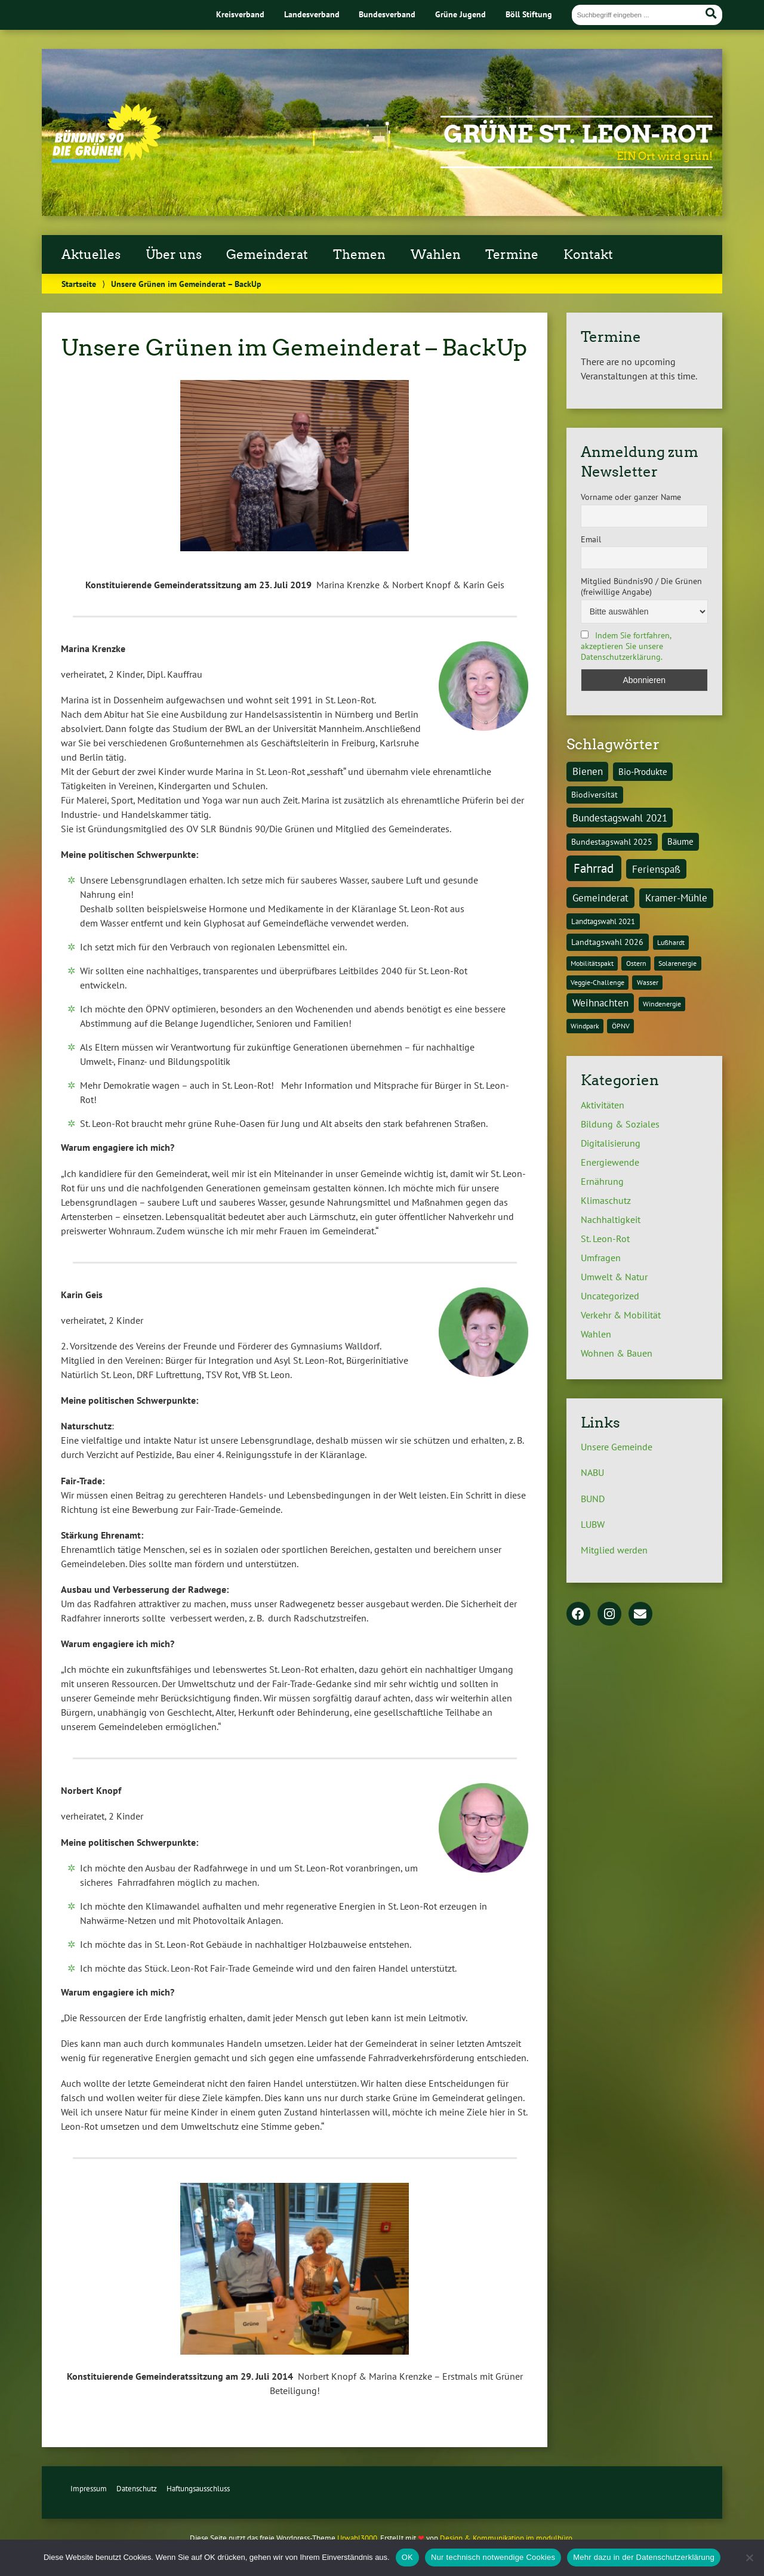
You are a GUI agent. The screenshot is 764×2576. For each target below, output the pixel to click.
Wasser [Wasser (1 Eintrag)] (647, 982)
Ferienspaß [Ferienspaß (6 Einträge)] (656, 869)
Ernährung (602, 1181)
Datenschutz (136, 2489)
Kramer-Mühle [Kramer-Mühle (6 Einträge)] (676, 897)
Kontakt (588, 254)
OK (407, 2557)
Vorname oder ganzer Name (631, 497)
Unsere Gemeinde (616, 1447)
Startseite (78, 283)
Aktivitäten (602, 1105)
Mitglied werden (614, 1550)
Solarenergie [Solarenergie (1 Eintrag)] (677, 963)
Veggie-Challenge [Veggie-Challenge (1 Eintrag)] (597, 982)
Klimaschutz (606, 1200)
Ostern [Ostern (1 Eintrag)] (636, 963)
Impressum (88, 2489)
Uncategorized (610, 1296)
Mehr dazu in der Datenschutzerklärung (643, 2557)
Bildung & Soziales (620, 1124)
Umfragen (601, 1258)
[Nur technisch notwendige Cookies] (749, 2557)
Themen (359, 254)
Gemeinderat (267, 254)
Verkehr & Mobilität (621, 1315)
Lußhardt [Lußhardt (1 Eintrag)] (671, 942)
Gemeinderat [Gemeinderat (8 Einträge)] (600, 897)
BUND (593, 1499)
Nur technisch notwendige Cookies (493, 2557)
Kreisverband (240, 14)
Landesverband (312, 14)
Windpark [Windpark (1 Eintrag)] (585, 1025)
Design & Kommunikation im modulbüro (506, 2538)
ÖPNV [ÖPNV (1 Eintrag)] (621, 1025)
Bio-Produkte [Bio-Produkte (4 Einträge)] (642, 771)
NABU (592, 1472)
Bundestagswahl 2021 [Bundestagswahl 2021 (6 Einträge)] (619, 817)
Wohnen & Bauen (616, 1353)
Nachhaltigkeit (610, 1219)
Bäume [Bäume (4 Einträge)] (680, 841)
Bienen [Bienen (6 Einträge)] (587, 771)
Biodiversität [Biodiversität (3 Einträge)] (594, 794)
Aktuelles (91, 254)
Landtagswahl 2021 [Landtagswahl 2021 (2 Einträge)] (603, 921)
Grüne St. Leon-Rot (578, 134)
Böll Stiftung (529, 14)
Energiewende (610, 1162)
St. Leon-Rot (605, 1238)
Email (591, 539)
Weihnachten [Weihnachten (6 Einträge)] (600, 1002)
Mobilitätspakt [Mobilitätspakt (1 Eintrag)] (592, 963)
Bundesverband (387, 14)
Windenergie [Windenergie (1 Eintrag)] (662, 1003)
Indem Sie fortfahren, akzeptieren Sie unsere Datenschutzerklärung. (626, 646)
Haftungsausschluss (198, 2489)
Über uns (174, 254)
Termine (511, 254)
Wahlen (436, 254)
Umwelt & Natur (614, 1277)
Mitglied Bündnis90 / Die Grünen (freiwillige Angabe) (641, 586)
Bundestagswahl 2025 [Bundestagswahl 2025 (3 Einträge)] (611, 841)
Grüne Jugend (460, 14)
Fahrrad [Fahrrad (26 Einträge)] (594, 868)
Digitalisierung (610, 1143)
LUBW (593, 1524)
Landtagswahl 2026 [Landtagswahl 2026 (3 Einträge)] (607, 941)
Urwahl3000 (357, 2538)
